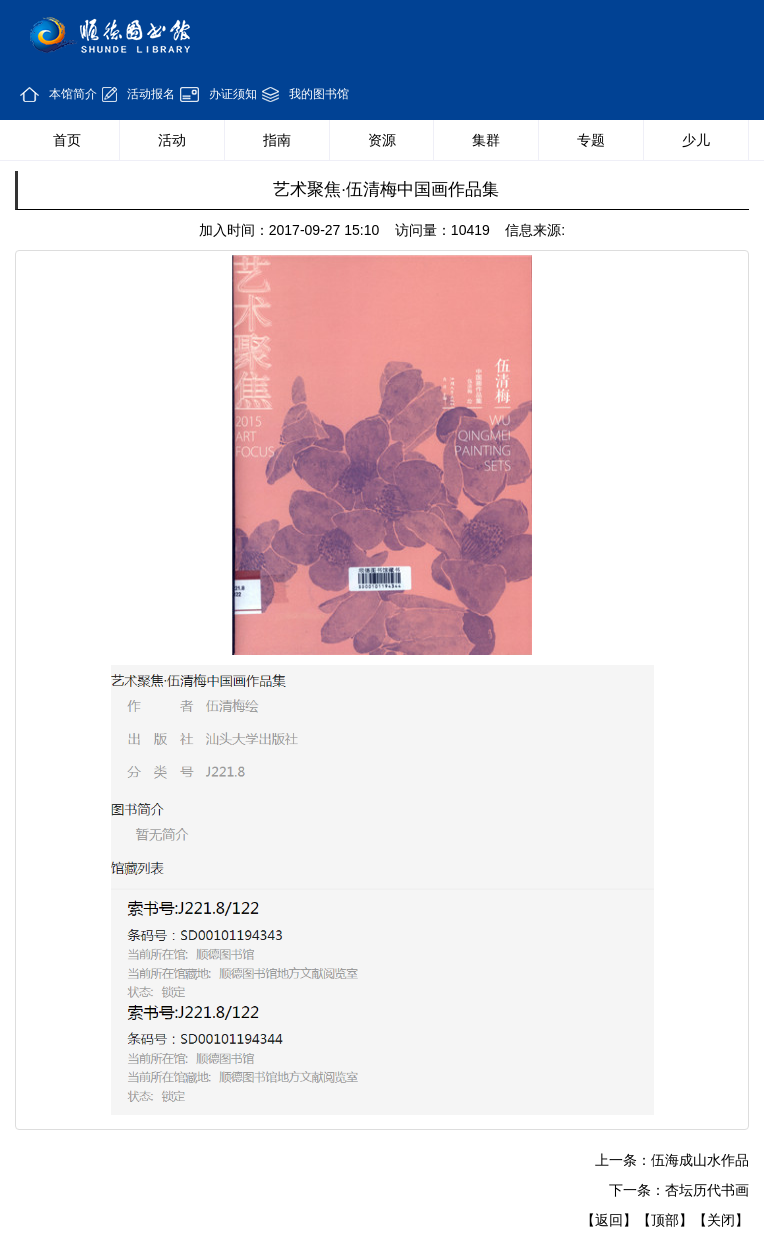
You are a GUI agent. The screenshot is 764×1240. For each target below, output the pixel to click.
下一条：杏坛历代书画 (679, 1190)
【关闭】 (721, 1220)
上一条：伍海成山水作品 (672, 1160)
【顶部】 (665, 1220)
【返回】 (609, 1220)
